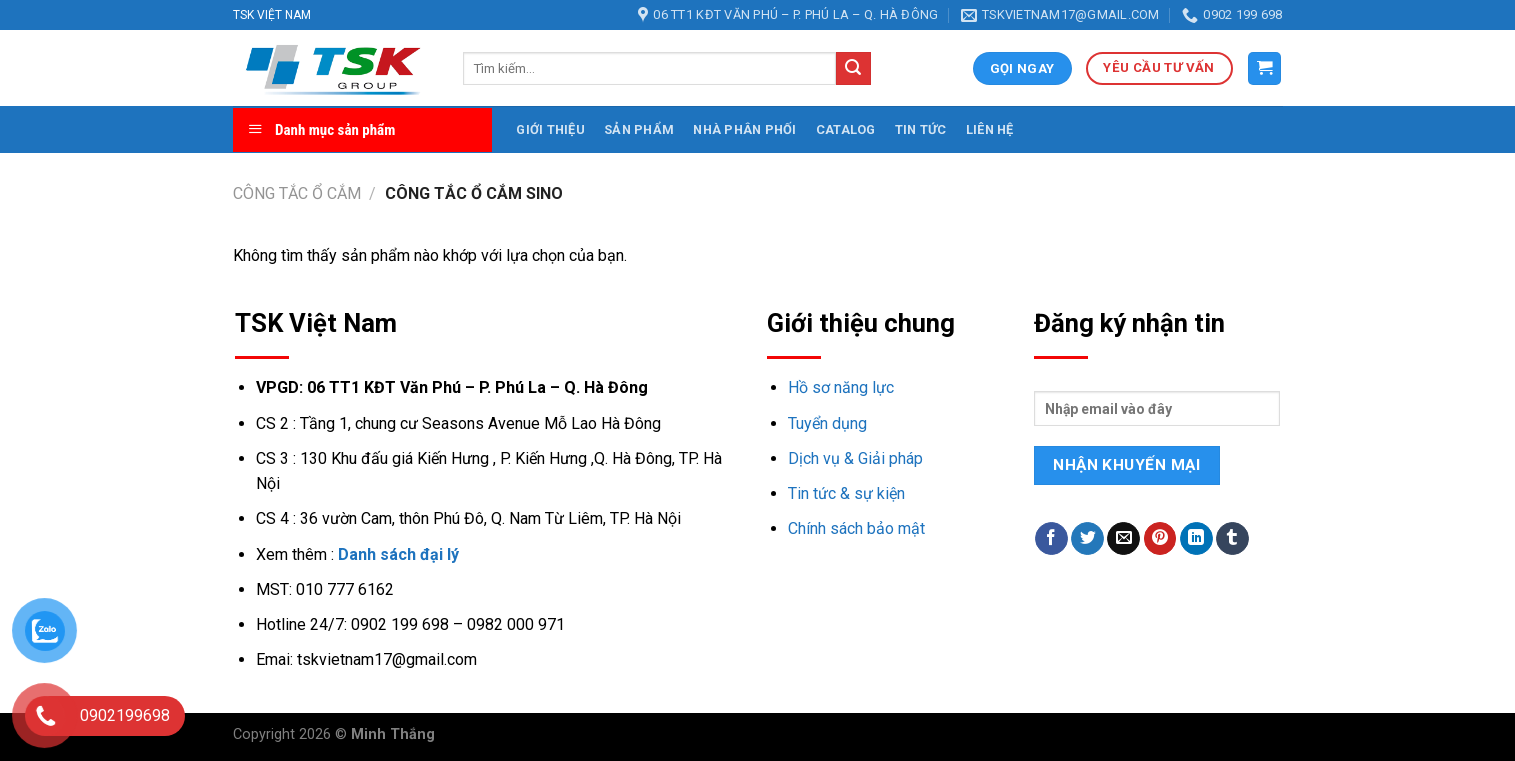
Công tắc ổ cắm (297, 193)
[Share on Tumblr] (1232, 539)
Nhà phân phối (744, 129)
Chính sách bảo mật (856, 528)
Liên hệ (990, 129)
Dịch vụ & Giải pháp (855, 458)
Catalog (846, 129)
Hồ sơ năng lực (841, 387)
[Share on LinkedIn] (1196, 539)
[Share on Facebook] (1051, 539)
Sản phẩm (639, 129)
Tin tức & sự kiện (846, 493)
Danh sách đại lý (398, 554)
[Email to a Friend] (1123, 539)
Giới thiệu (550, 129)
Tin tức (921, 129)
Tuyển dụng (827, 423)
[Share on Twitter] (1087, 539)
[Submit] (853, 69)
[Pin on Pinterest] (1160, 539)
